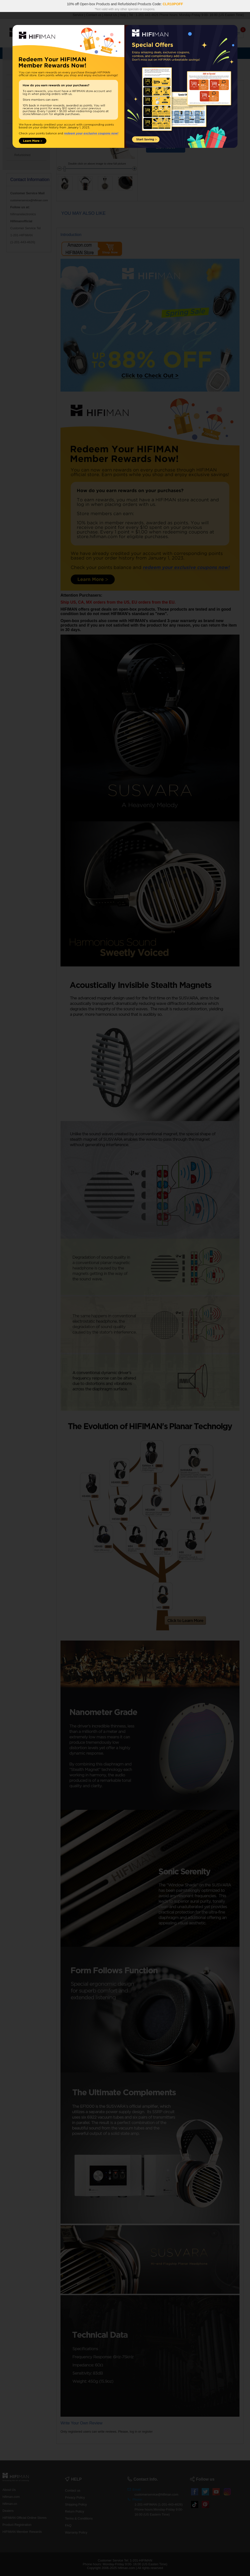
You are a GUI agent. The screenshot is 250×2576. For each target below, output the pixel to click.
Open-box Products (95, 4)
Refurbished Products (135, 4)
